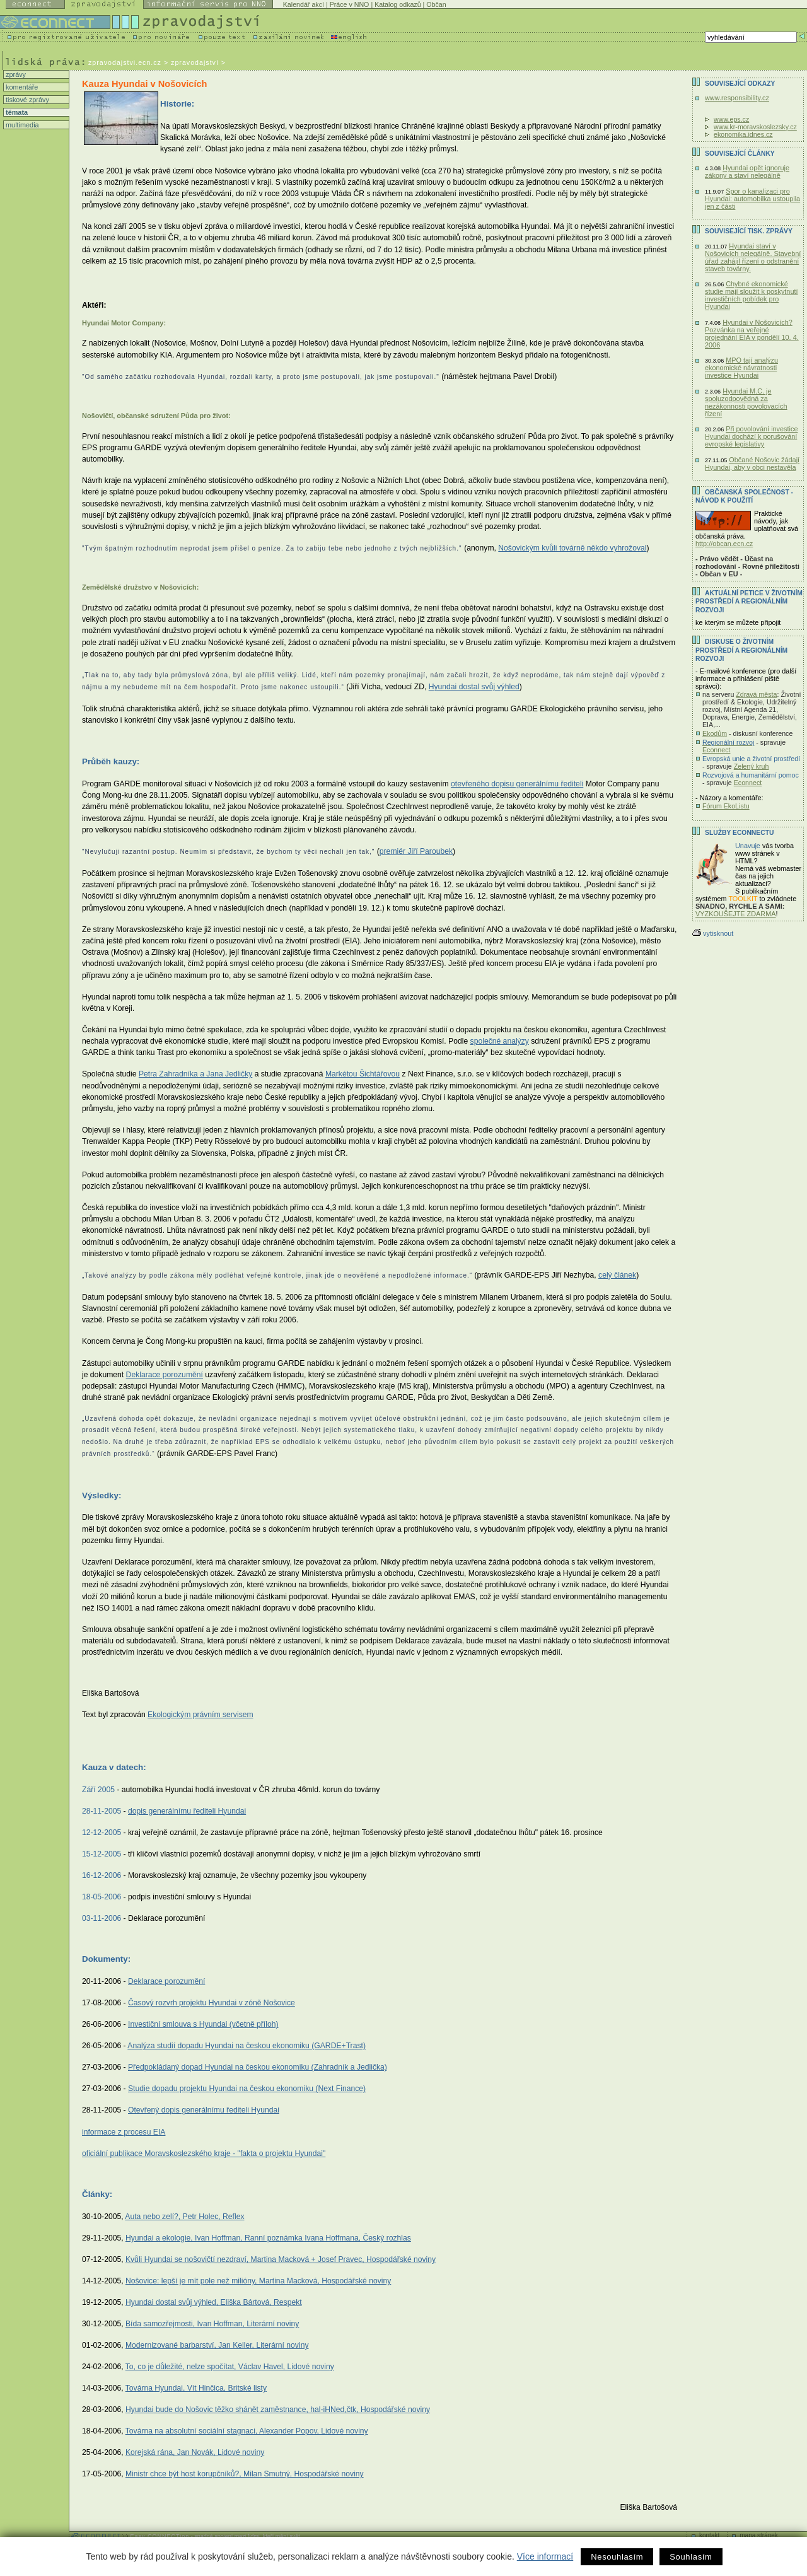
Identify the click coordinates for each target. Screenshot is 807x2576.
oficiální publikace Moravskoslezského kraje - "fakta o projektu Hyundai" (203, 2153)
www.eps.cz (731, 119)
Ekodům (714, 733)
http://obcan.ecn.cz (724, 543)
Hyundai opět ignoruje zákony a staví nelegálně (747, 171)
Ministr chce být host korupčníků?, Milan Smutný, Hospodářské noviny (244, 2473)
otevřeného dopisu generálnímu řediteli (517, 783)
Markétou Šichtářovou (362, 1073)
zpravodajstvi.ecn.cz (124, 62)
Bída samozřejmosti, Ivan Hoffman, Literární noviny (212, 2323)
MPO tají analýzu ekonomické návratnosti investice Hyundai (741, 367)
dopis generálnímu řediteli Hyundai (187, 1811)
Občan (436, 4)
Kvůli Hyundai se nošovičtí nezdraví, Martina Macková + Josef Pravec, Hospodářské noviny (280, 2259)
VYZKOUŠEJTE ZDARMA (735, 914)
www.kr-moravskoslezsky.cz (755, 127)
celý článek (617, 1275)
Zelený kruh (751, 766)
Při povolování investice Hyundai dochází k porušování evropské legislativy (751, 436)
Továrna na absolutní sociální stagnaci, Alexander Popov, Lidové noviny (246, 2431)
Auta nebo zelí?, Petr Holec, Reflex (184, 2216)
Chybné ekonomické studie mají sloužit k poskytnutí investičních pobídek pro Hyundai (751, 295)
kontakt (709, 2535)
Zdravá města (756, 694)
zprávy (15, 74)
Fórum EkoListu (726, 806)
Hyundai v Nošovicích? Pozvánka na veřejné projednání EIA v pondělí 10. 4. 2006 (752, 333)
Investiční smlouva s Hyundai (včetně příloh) (203, 2024)
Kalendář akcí (303, 4)
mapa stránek (759, 2535)
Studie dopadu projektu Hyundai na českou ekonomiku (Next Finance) (247, 2088)
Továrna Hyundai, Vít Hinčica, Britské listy (196, 2388)
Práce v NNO (349, 4)
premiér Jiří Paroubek (416, 851)
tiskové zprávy (26, 99)
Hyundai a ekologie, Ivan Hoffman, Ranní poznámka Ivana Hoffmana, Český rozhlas (268, 2238)
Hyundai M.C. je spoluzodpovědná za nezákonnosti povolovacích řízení (746, 402)
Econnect (716, 750)
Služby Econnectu (739, 832)
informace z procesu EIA (123, 2132)
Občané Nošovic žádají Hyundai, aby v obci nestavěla (752, 463)
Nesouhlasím (617, 2556)
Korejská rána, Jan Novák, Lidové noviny (194, 2452)
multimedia (21, 125)
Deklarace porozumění (164, 1374)
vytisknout (712, 933)
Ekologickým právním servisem (200, 1714)
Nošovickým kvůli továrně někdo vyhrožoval (572, 548)
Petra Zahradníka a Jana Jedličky (195, 1073)
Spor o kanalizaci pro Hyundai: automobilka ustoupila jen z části (752, 198)
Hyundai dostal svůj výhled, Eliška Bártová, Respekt (213, 2302)
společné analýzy (499, 1041)
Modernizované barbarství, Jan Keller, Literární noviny (217, 2345)
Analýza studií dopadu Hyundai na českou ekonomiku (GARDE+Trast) (246, 2045)
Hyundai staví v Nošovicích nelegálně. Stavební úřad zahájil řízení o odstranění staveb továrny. (753, 257)
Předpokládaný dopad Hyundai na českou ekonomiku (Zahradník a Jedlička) (257, 2067)
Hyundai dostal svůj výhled (474, 686)
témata (16, 112)
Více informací (545, 2556)
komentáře (21, 87)
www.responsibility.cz (737, 98)
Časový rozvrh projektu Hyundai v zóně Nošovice (211, 2002)
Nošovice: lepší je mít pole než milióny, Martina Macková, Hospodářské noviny (258, 2280)
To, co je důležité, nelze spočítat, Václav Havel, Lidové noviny (229, 2366)
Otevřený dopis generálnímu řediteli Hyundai (203, 2110)
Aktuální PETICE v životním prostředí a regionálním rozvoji (749, 602)
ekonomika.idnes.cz (743, 134)
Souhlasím (691, 2556)
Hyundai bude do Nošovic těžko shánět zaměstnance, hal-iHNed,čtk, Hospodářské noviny (277, 2409)
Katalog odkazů (397, 4)
